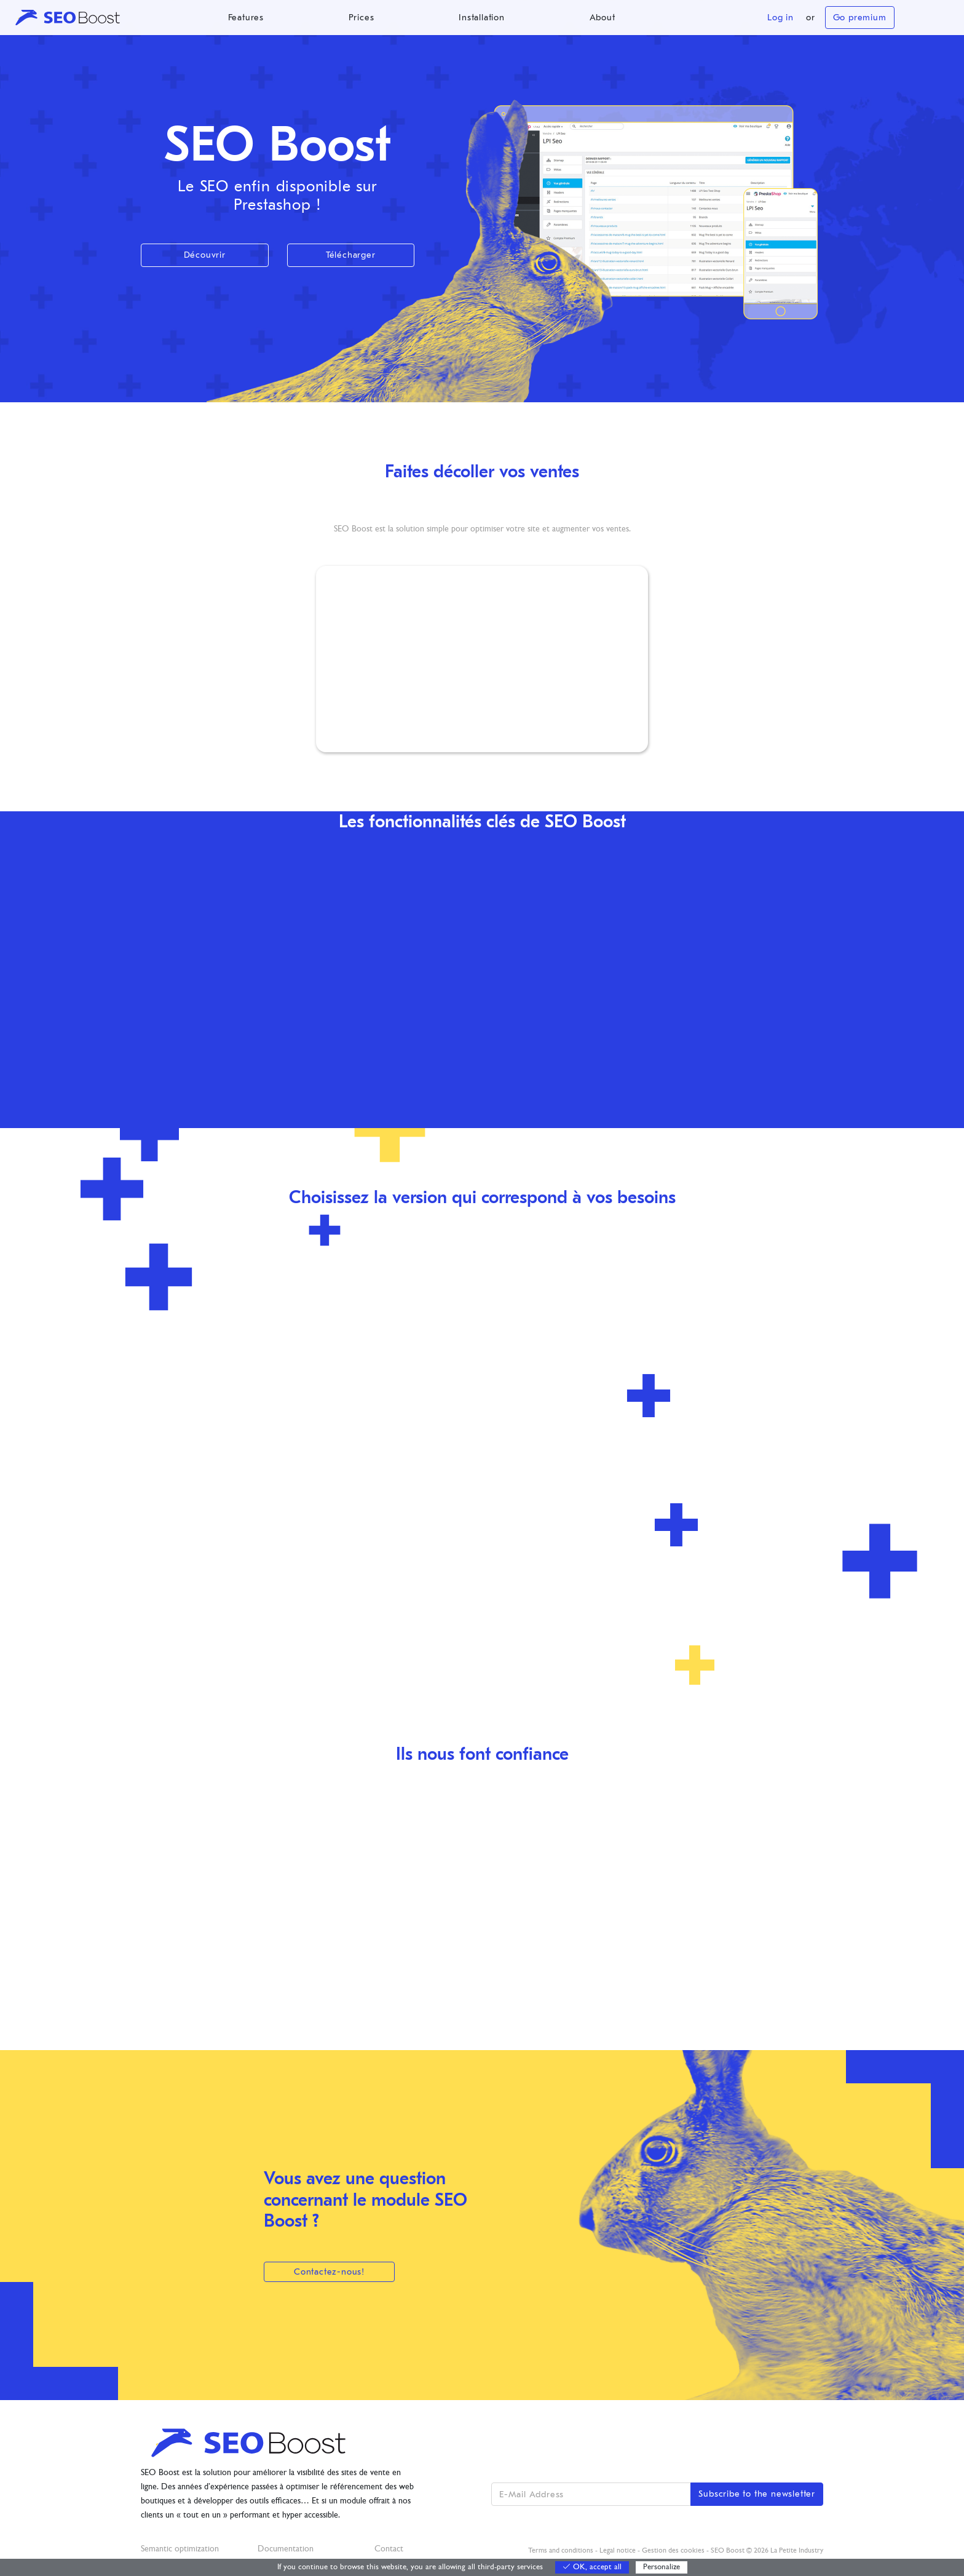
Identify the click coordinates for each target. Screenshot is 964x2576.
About (602, 17)
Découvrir (205, 255)
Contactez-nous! (329, 2272)
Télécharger (351, 255)
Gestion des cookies (673, 2550)
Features (246, 17)
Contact (388, 2549)
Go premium (860, 17)
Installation (482, 17)
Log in (780, 17)
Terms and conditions (560, 2550)
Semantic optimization (180, 2549)
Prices (361, 17)
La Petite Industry (796, 2550)
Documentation (286, 2549)
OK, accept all (592, 2567)
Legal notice (617, 2550)
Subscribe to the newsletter (756, 2494)
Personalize (661, 2567)
